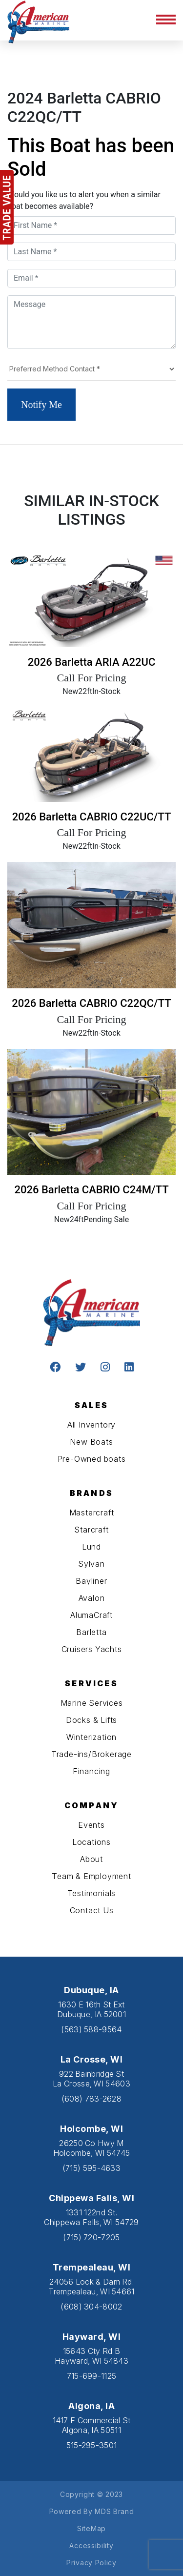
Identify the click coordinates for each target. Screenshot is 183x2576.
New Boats (91, 1442)
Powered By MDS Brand (91, 2511)
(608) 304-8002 (91, 2306)
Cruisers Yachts (91, 1649)
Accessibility (91, 2545)
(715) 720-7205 (91, 2237)
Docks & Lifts (91, 1720)
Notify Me (41, 404)
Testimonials (91, 1893)
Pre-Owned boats (92, 1459)
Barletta (91, 1632)
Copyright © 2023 (91, 2494)
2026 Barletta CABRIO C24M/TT (91, 1190)
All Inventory (91, 1425)
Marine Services (92, 1703)
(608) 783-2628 (91, 2099)
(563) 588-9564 (91, 2029)
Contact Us (92, 1910)
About (91, 1859)
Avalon (92, 1598)
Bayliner (91, 1581)
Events (91, 1825)
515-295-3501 (91, 2445)
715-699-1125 (92, 2376)
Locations (91, 1842)
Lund (91, 1547)
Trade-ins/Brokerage (91, 1754)
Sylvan (91, 1564)
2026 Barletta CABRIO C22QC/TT (91, 1003)
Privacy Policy (91, 2562)
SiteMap (91, 2528)
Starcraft (91, 1529)
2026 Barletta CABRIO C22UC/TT (91, 817)
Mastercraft (91, 1512)
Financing (91, 1771)
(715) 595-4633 (91, 2168)
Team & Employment (91, 1876)
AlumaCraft (91, 1615)
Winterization (91, 1737)
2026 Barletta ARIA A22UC (92, 662)
